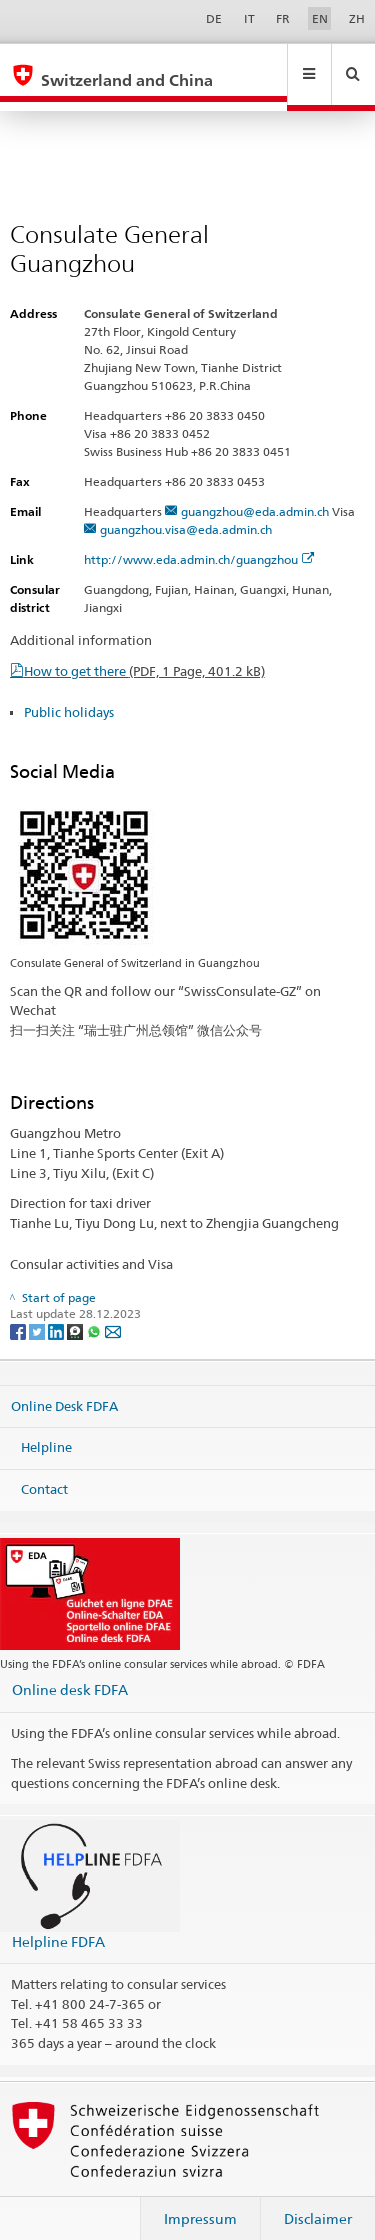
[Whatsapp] (95, 1311)
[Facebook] (19, 1311)
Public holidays (69, 693)
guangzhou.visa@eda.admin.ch (186, 510)
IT (249, 18)
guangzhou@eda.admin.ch (255, 492)
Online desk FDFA (70, 1670)
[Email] (113, 1311)
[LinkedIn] (57, 1311)
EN (320, 18)
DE (214, 18)
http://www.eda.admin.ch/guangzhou (199, 540)
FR (283, 18)
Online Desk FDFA (64, 1386)
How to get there (144, 652)
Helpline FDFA (58, 1922)
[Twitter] (38, 1311)
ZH (357, 18)
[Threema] (76, 1311)
